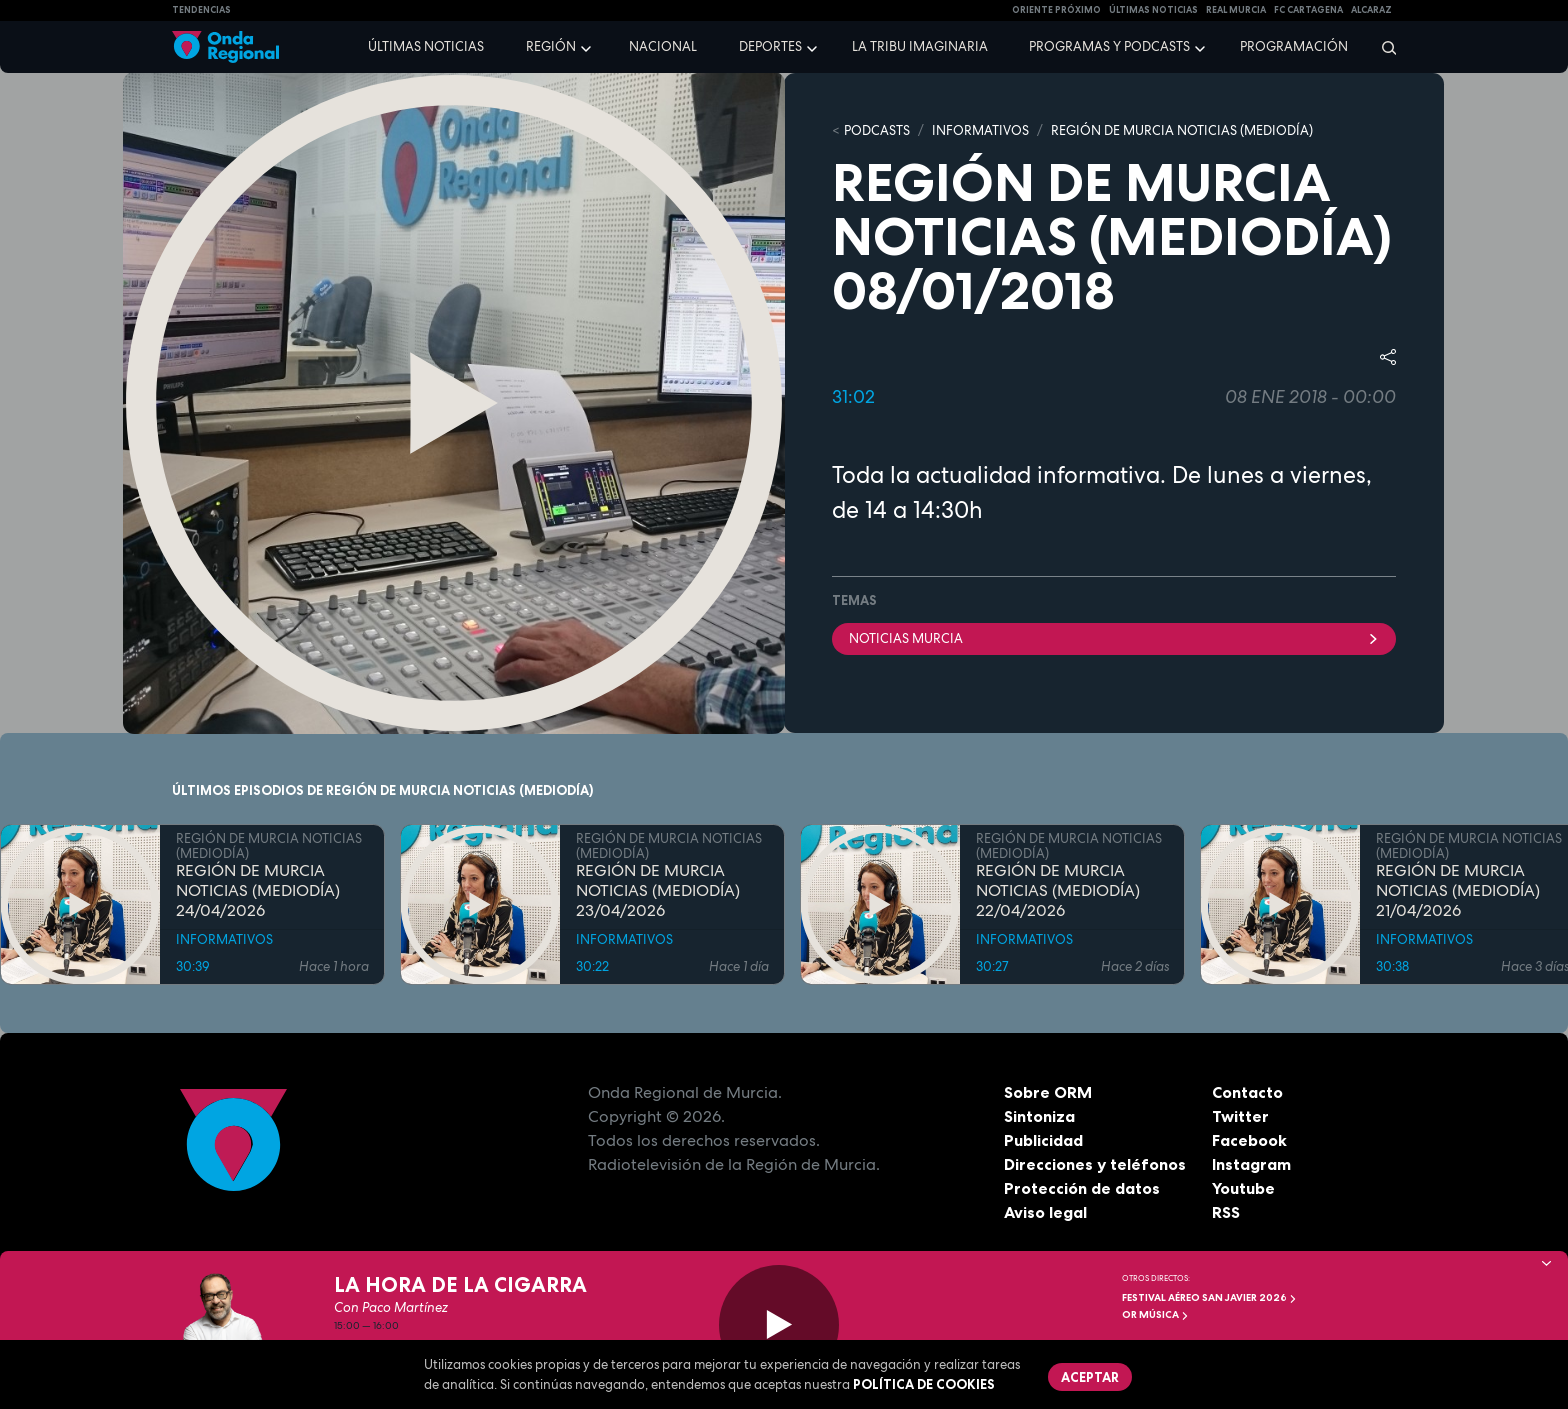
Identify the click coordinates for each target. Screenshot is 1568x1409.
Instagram (1251, 1164)
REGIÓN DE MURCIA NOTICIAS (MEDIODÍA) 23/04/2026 (658, 891)
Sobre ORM (1048, 1092)
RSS (1226, 1212)
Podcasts (877, 130)
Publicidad (1043, 1140)
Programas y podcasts (1109, 46)
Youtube (1243, 1188)
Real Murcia (1236, 10)
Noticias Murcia (1114, 638)
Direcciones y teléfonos (1095, 1164)
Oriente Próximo (1056, 10)
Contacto (1247, 1092)
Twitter (1240, 1116)
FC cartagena (1308, 10)
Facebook (1249, 1140)
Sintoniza (1039, 1116)
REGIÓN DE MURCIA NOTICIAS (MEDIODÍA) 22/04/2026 (1058, 891)
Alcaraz (1371, 10)
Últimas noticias (426, 46)
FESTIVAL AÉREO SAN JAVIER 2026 (1209, 1297)
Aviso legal (1045, 1212)
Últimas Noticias (1153, 10)
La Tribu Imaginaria (920, 46)
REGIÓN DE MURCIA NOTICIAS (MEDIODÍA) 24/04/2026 (258, 891)
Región (551, 46)
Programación (1294, 46)
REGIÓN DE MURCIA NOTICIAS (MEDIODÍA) (1182, 130)
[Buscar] (1382, 47)
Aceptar (1090, 1377)
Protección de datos (1082, 1188)
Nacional (663, 46)
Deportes (770, 46)
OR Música (1155, 1314)
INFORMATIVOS (980, 130)
